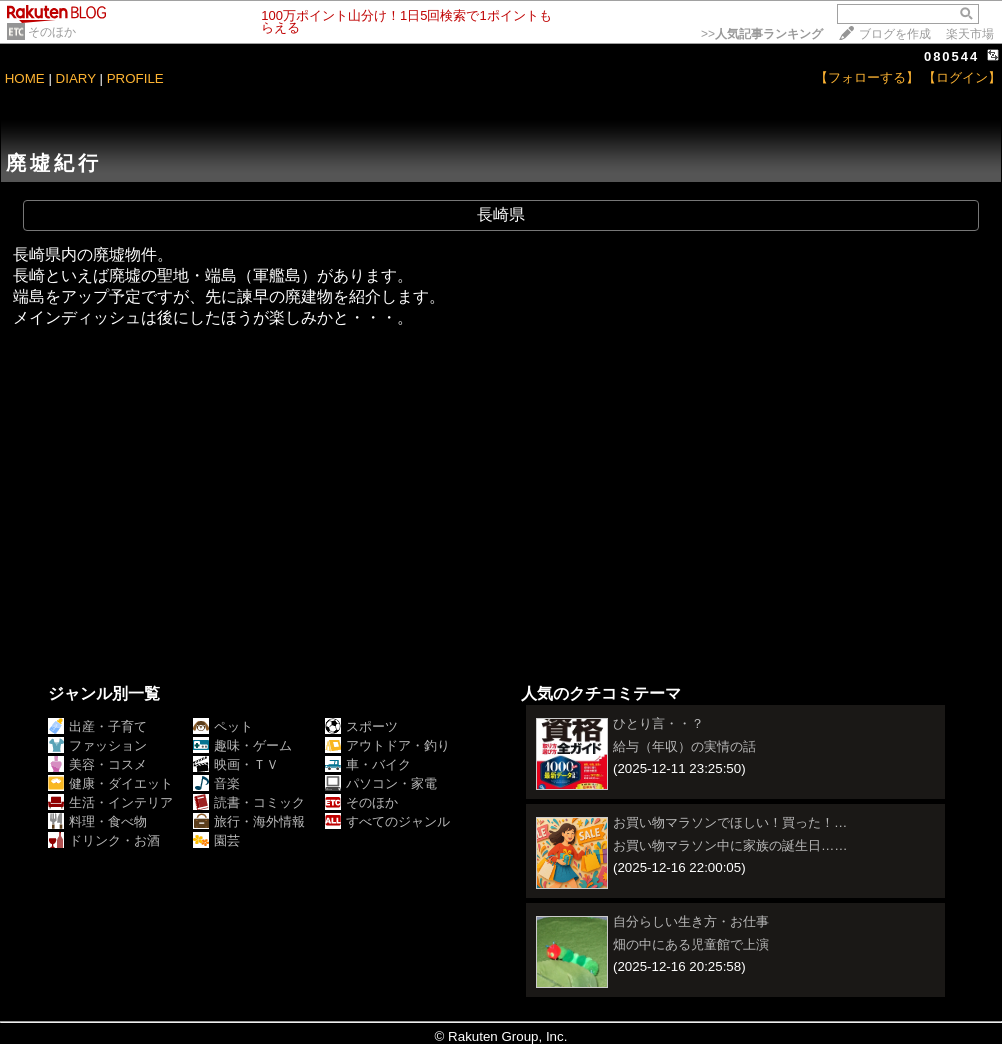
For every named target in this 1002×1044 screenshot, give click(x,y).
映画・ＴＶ (236, 764)
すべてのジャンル (387, 821)
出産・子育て (97, 726)
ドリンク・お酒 (104, 840)
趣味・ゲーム (242, 745)
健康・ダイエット (110, 783)
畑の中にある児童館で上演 (691, 944)
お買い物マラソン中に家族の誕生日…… (730, 845)
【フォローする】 (867, 77)
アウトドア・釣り (387, 745)
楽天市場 (970, 34)
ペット (223, 726)
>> (762, 34)
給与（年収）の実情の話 (684, 746)
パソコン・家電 (381, 783)
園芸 (216, 840)
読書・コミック (249, 802)
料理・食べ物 (97, 821)
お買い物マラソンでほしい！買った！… (730, 822)
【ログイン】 (962, 77)
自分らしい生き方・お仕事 (691, 921)
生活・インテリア (110, 802)
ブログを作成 (895, 34)
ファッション (97, 745)
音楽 (216, 783)
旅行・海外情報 (249, 821)
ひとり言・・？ (658, 723)
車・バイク (368, 764)
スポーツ (361, 726)
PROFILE (135, 78)
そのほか (52, 32)
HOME (25, 78)
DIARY (76, 78)
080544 (951, 56)
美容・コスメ (97, 764)
